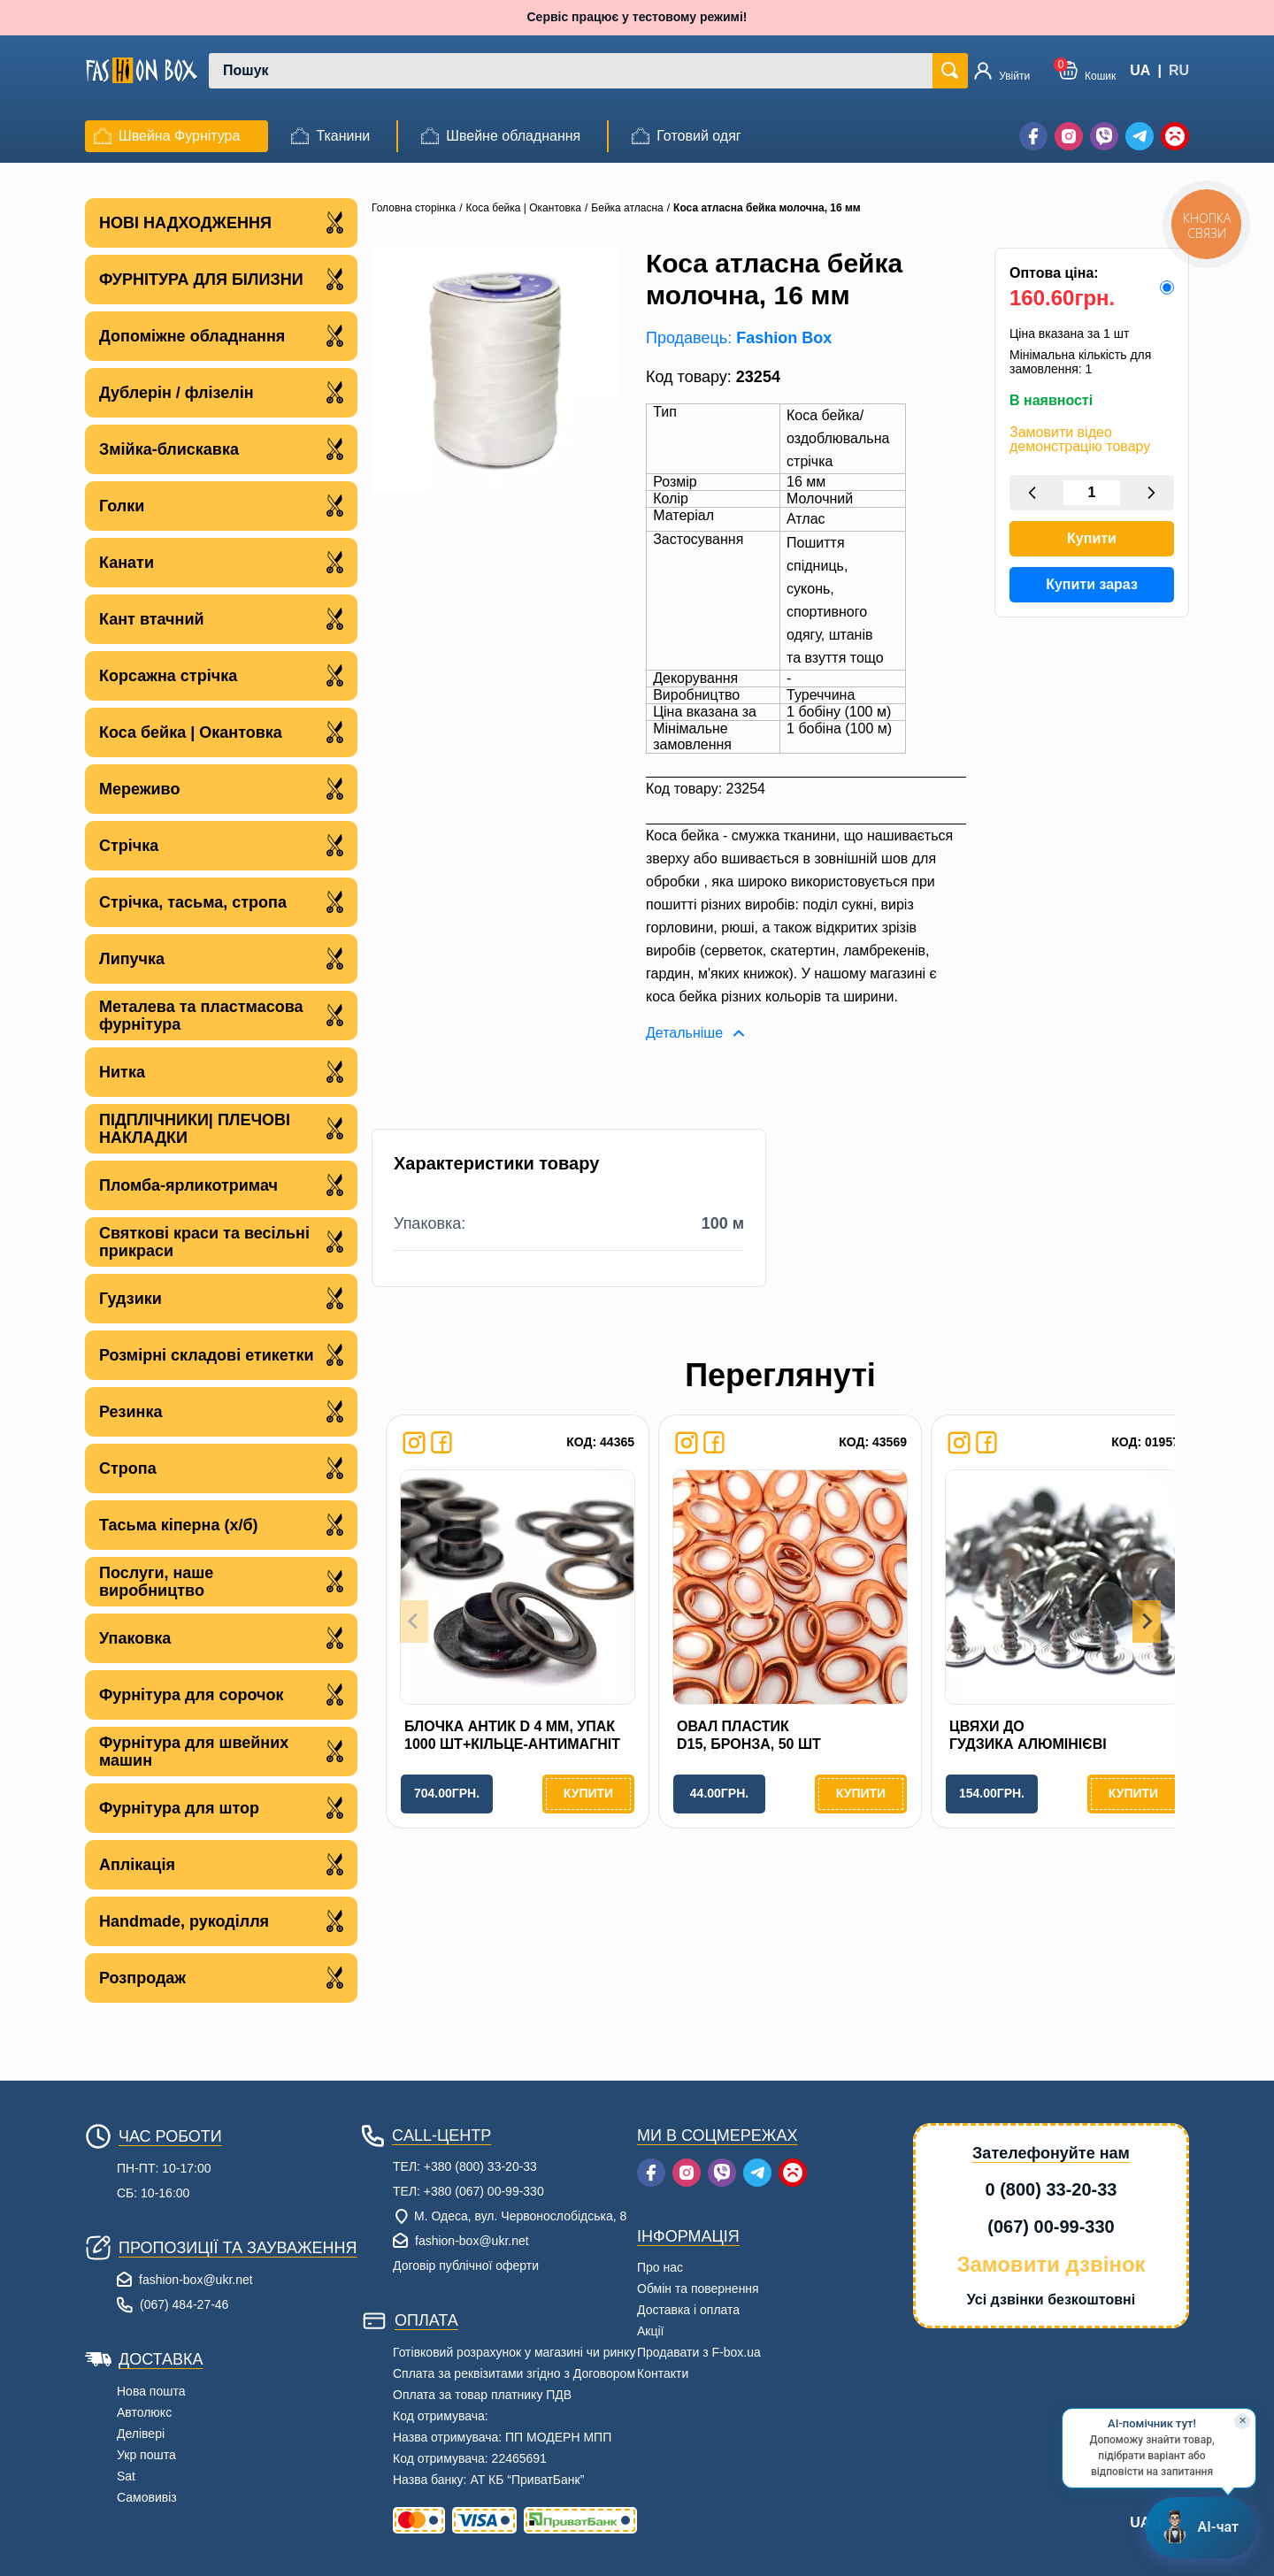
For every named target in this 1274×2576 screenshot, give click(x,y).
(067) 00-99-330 (1050, 2226)
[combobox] (573, 70)
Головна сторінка (414, 208)
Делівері (141, 2433)
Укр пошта (146, 2455)
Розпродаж (221, 1977)
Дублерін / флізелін (221, 392)
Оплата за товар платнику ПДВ (482, 2395)
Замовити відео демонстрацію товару (1079, 440)
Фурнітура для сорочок (221, 1694)
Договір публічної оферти (466, 2265)
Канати (221, 562)
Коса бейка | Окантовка (221, 732)
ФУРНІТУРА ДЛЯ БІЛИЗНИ (221, 279)
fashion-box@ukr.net (196, 2280)
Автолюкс (144, 2412)
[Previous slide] (414, 1621)
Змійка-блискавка (221, 449)
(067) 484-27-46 (184, 2304)
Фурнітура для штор (221, 1808)
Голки (221, 505)
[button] (1087, 70)
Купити (1092, 538)
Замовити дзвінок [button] (1050, 2264)
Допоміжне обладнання (221, 336)
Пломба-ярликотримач (221, 1185)
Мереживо (221, 789)
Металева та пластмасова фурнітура (221, 1015)
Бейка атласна (627, 208)
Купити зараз (1092, 584)
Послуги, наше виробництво (221, 1581)
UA (1140, 70)
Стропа (221, 1468)
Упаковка (221, 1638)
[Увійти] (1002, 71)
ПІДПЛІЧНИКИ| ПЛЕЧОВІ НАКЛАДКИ (221, 1128)
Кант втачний (221, 619)
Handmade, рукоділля (221, 1921)
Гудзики (221, 1298)
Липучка (221, 958)
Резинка (221, 1411)
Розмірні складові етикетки (221, 1355)
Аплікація (221, 1864)
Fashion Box (784, 338)
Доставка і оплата (688, 2310)
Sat (126, 2476)
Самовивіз (147, 2497)
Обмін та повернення (698, 2288)
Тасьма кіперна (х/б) (221, 1525)
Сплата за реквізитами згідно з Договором (514, 2373)
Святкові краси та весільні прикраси (221, 1242)
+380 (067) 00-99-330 (484, 2191)
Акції (650, 2331)
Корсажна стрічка (221, 675)
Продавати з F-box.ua (699, 2352)
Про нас (660, 2267)
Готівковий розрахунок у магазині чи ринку (514, 2352)
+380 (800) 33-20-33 (480, 2166)
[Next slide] (1146, 1621)
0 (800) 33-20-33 (1051, 2189)
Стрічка (221, 845)
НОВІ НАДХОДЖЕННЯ (221, 222)
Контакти (662, 2373)
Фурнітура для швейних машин (221, 1751)
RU (1179, 70)
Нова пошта (151, 2391)
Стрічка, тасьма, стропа (221, 902)
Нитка (221, 1072)
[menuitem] (167, 136)
